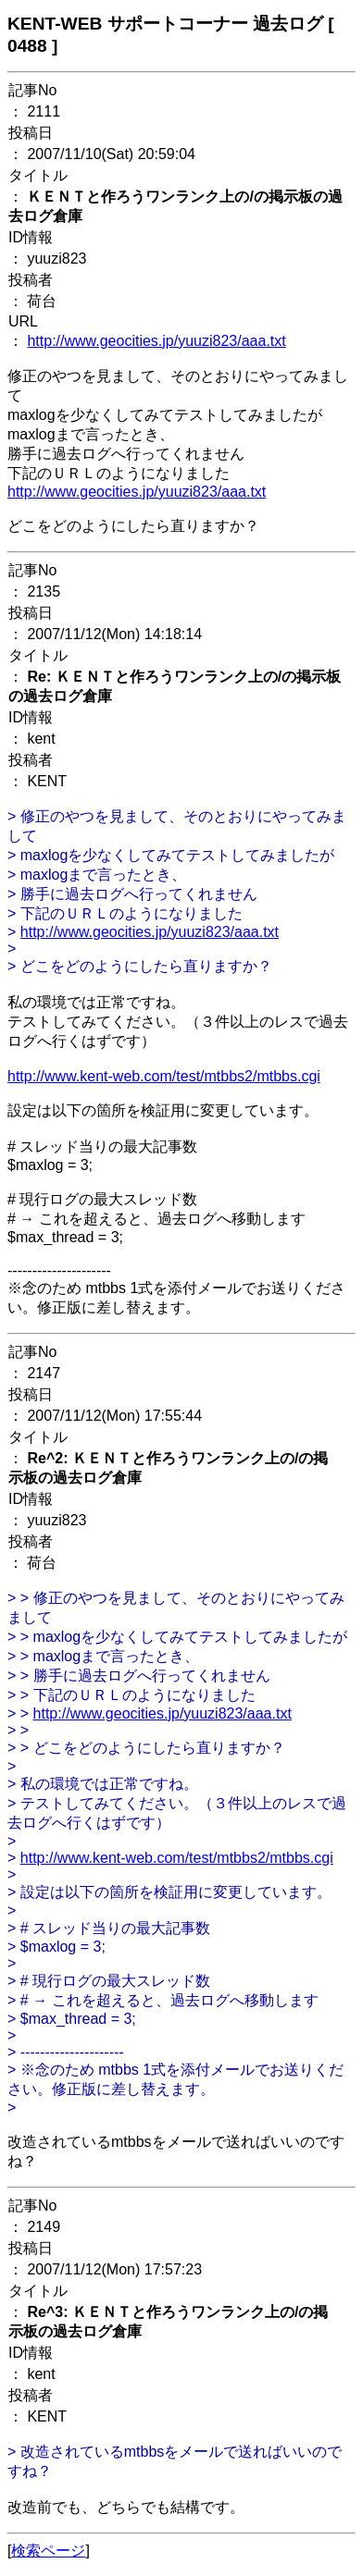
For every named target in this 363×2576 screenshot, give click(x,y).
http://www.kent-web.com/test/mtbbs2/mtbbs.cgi (163, 1076)
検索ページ (48, 2550)
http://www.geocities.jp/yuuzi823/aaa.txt (156, 341)
